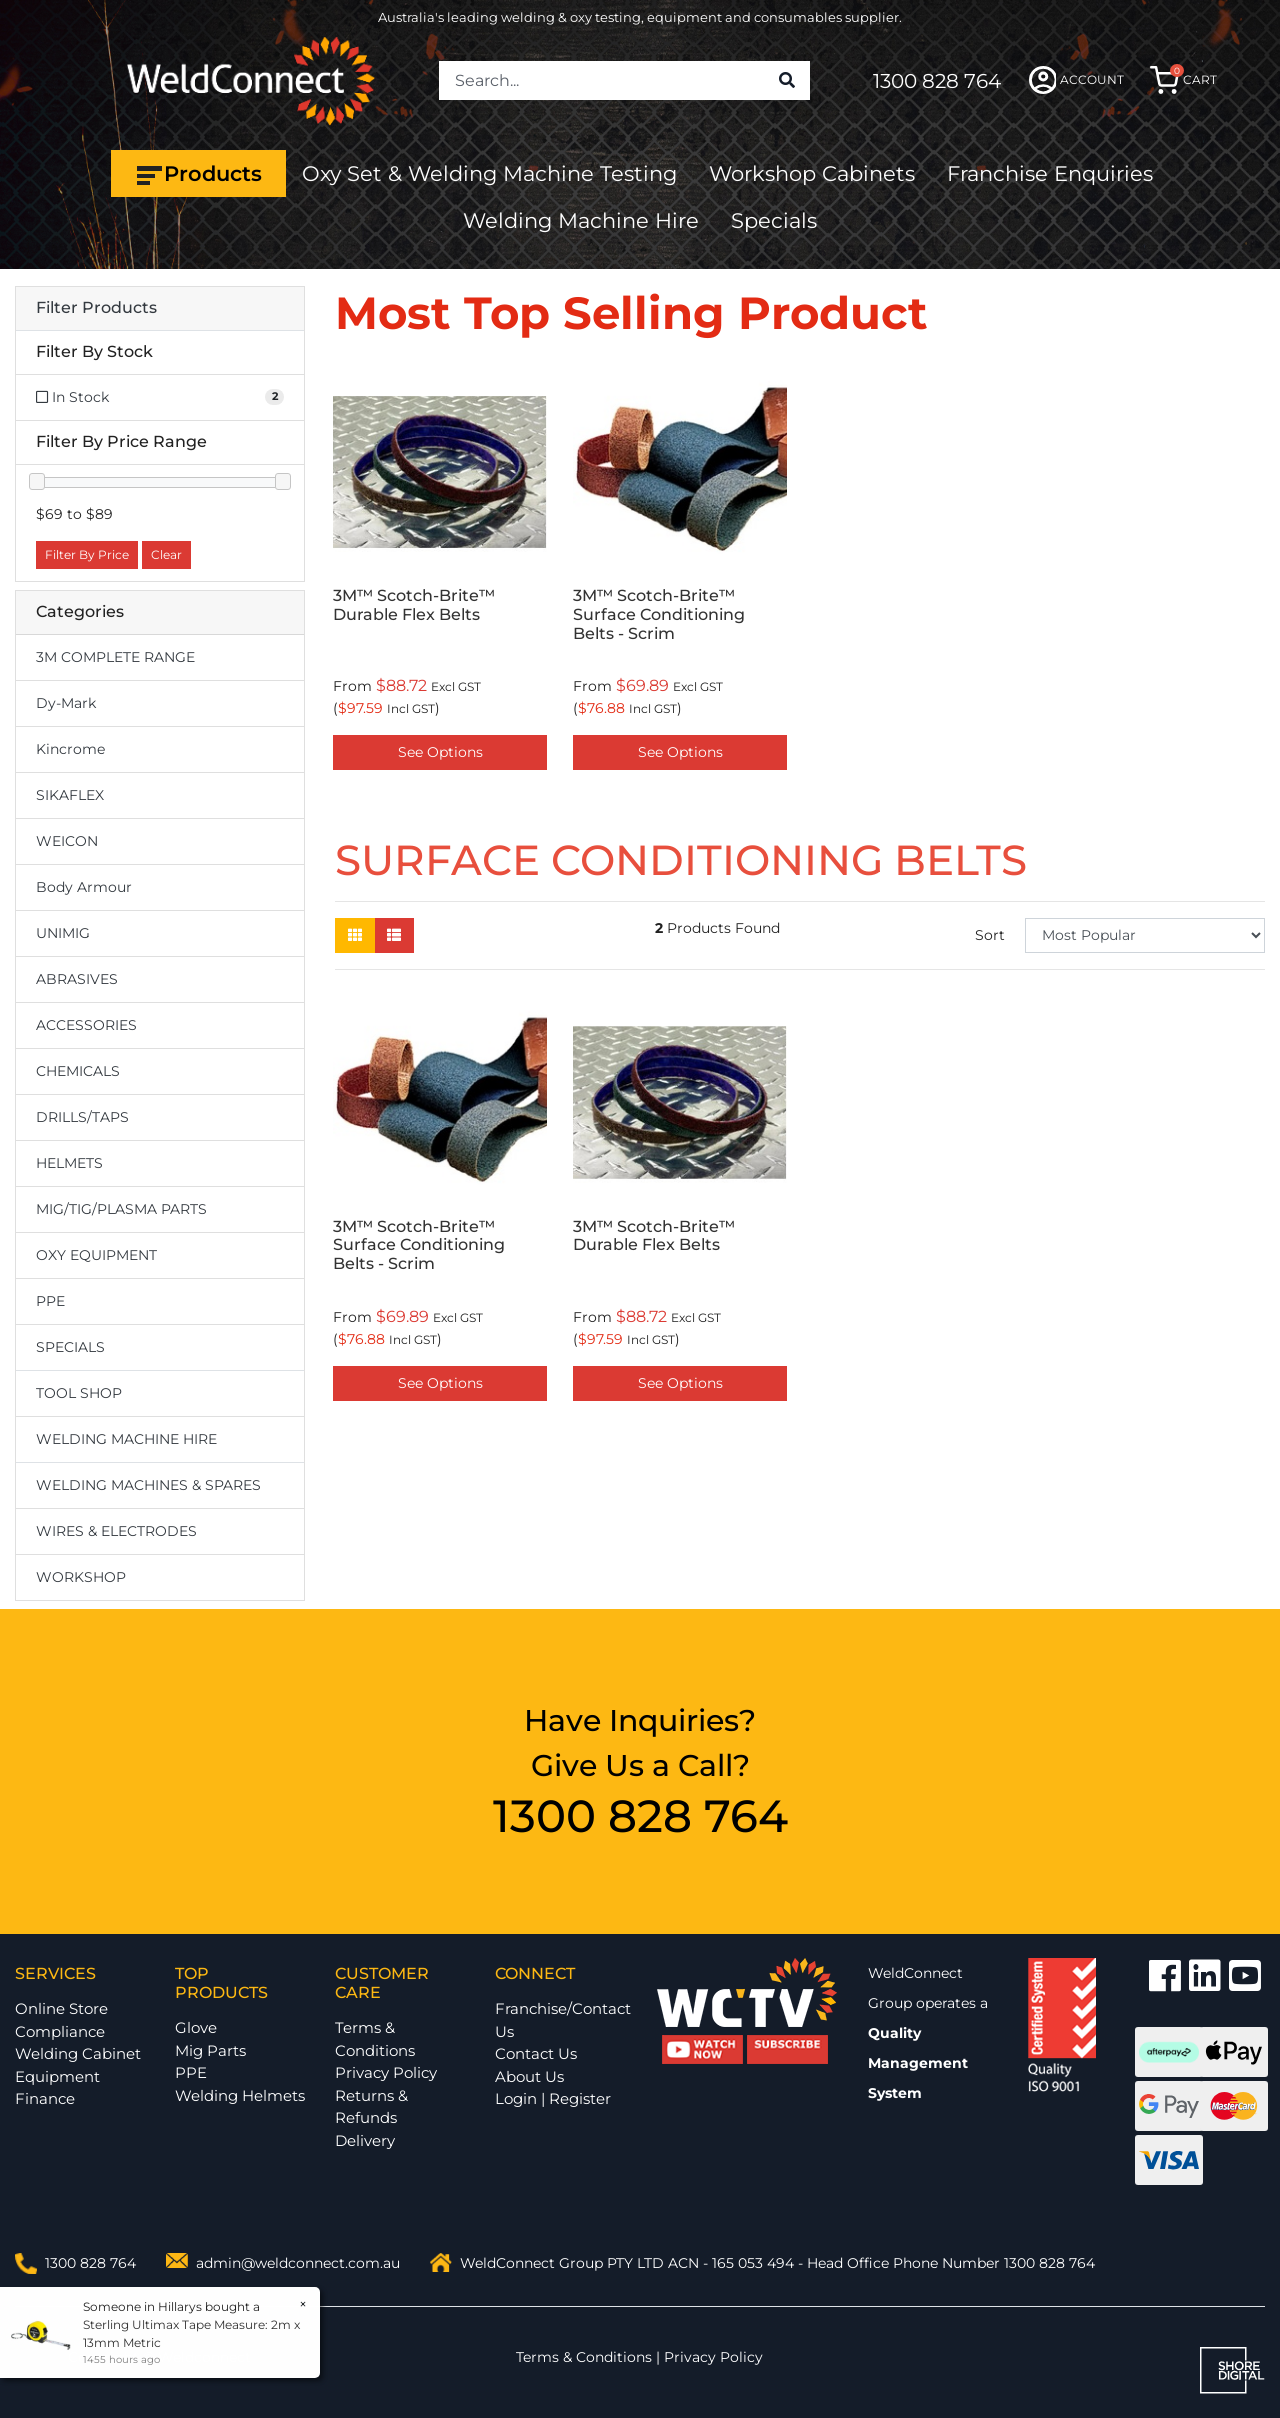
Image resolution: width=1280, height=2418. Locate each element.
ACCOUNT (1076, 80)
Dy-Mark (66, 703)
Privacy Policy (386, 2072)
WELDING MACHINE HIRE (126, 1439)
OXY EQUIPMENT (96, 1255)
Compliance (60, 2031)
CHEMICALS (78, 1071)
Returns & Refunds (371, 2107)
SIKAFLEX (70, 795)
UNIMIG (63, 933)
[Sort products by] (1145, 935)
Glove (196, 2027)
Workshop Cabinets (812, 173)
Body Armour (84, 887)
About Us (529, 2076)
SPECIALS (70, 1347)
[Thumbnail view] (355, 935)
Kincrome (70, 749)
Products (198, 174)
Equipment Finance (57, 2088)
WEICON (67, 841)
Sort (990, 935)
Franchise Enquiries (1050, 173)
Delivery (365, 2140)
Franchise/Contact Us (563, 2020)
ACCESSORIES (86, 1025)
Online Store (61, 2008)
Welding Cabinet (78, 2053)
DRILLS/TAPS (82, 1117)
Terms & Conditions (375, 2039)
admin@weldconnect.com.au (298, 2263)
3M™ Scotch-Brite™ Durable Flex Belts (414, 605)
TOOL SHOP (79, 1393)
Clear (166, 554)
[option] (440, 571)
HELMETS (69, 1163)
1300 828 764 (937, 81)
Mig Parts (210, 2050)
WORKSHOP (81, 1577)
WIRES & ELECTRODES (116, 1531)
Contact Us (536, 2053)
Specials (774, 220)
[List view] (394, 935)
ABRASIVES (77, 979)
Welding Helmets (240, 2095)
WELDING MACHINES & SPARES (148, 1485)
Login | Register (553, 2098)
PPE (50, 1301)
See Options (440, 752)
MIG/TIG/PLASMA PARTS (121, 1209)
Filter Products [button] (96, 308)
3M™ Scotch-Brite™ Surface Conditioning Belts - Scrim (659, 614)
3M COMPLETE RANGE (115, 657)
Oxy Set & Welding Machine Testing (489, 173)
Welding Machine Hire (581, 220)
